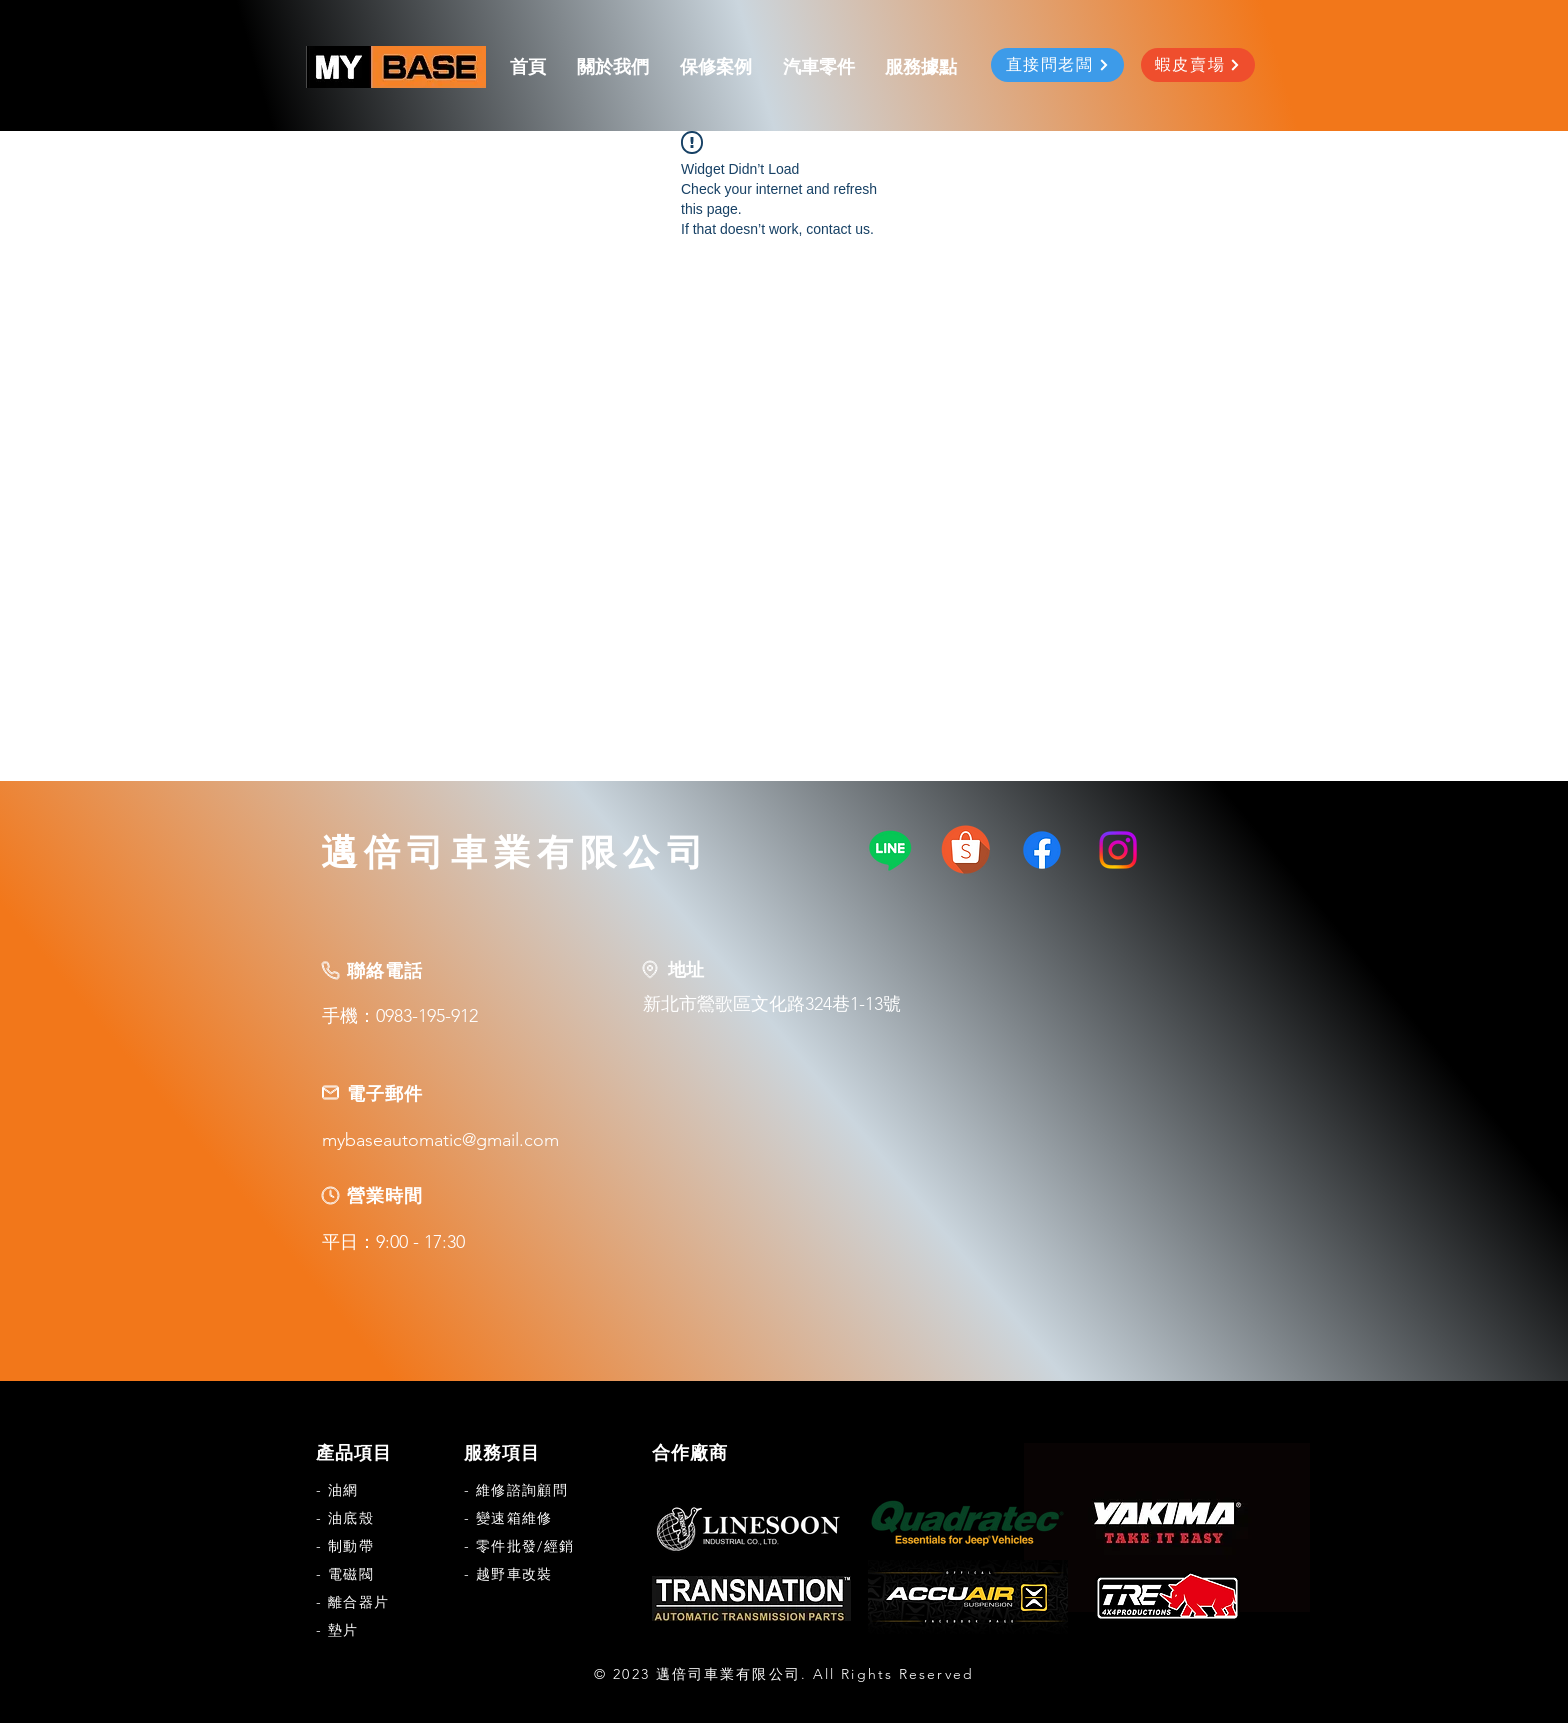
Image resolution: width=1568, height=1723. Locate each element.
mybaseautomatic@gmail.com (440, 1140)
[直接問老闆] (1057, 65)
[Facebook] (1042, 850)
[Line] (890, 850)
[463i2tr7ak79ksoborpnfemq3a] (966, 850)
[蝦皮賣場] (1198, 65)
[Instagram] (1118, 850)
